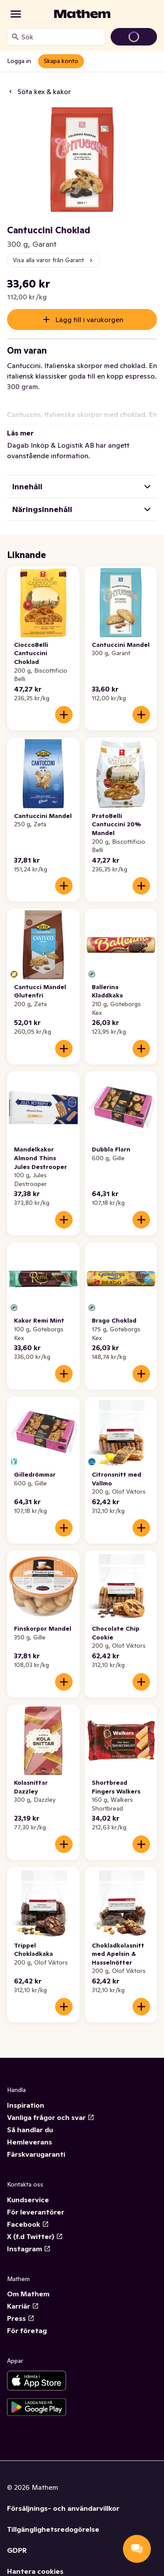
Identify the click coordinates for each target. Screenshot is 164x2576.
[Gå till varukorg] (134, 37)
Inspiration (25, 2105)
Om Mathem (28, 2293)
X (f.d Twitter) (35, 2236)
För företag (27, 2330)
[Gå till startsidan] (82, 14)
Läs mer (20, 432)
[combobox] (61, 36)
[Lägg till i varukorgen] (64, 714)
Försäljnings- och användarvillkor (63, 2508)
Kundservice (28, 2199)
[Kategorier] (15, 14)
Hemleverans (29, 2141)
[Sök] (15, 36)
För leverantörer (35, 2211)
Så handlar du (30, 2129)
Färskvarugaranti (36, 2154)
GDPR (17, 2550)
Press (21, 2318)
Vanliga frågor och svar (50, 2117)
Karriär (23, 2306)
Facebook (28, 2224)
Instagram (29, 2248)
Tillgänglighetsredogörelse (53, 2529)
